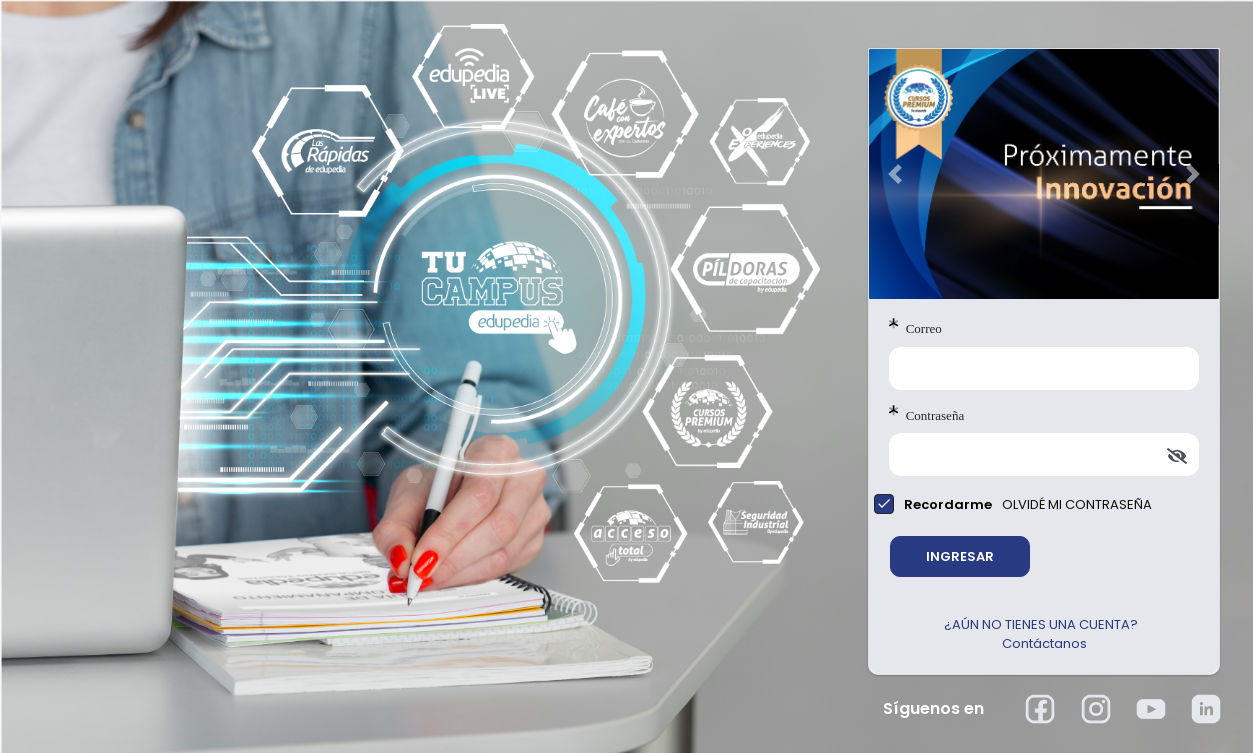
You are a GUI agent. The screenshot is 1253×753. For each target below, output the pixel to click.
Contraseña (926, 414)
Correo (915, 327)
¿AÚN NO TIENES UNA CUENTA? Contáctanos (1044, 634)
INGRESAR (960, 556)
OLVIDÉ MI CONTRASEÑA (1077, 504)
